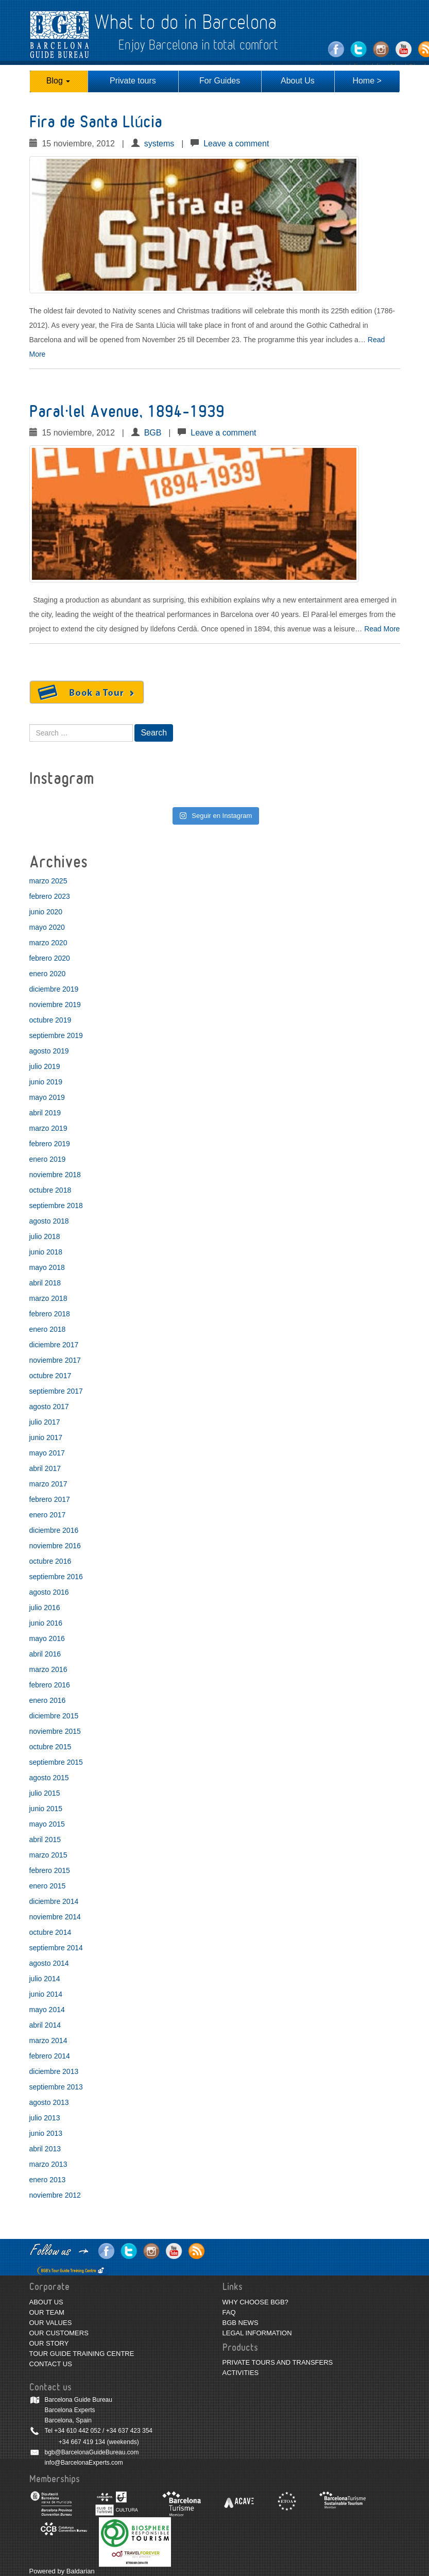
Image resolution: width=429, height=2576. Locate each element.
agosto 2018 (49, 1221)
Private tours (133, 80)
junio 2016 (46, 1623)
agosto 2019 (49, 1051)
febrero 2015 (49, 1870)
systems (159, 143)
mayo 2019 (47, 1097)
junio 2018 (46, 1252)
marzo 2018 (48, 1298)
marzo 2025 (48, 881)
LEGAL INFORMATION (257, 2333)
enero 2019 (47, 1159)
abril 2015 (45, 1839)
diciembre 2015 (54, 1716)
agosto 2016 (49, 1592)
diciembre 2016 (54, 1530)
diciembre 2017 (54, 1345)
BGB (153, 432)
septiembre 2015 (56, 1762)
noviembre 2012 (55, 2195)
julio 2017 (44, 1422)
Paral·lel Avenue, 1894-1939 (127, 411)
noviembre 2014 (55, 1917)
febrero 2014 (49, 2056)
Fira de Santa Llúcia (96, 121)
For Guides (219, 80)
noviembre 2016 (55, 1546)
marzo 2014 (48, 2040)
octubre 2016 (50, 1561)
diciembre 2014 (54, 1901)
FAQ (229, 2312)
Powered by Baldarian (62, 2571)
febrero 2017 (49, 1499)
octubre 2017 (50, 1375)
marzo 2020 (48, 943)
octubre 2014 (50, 1932)
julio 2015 (44, 1793)
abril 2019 (45, 1113)
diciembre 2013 (54, 2071)
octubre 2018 (50, 1190)
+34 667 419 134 (82, 2442)
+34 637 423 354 (129, 2430)
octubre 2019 (50, 1020)
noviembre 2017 (55, 1360)
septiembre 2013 (56, 2087)
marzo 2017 (48, 1484)
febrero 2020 (49, 958)
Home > (366, 80)
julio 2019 (44, 1066)
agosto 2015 (49, 1778)
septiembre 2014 (56, 1948)
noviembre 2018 (55, 1174)
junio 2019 (46, 1082)
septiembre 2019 (56, 1035)
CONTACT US (50, 2364)
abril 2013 (45, 2149)
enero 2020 (47, 973)
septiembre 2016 (56, 1577)
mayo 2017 (47, 1453)
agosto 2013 (49, 2102)
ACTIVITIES (240, 2373)
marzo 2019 (48, 1128)
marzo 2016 (48, 1669)
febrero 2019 (49, 1144)
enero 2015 (47, 1886)
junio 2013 (46, 2133)
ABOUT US (46, 2302)
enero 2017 (47, 1515)
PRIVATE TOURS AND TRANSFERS (277, 2362)
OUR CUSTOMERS (59, 2333)
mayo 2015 (47, 1824)
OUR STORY (49, 2343)
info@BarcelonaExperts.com (84, 2462)
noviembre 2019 (55, 1004)
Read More (382, 629)
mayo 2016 (47, 1638)
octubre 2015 (50, 1747)
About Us (298, 80)
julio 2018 (44, 1236)
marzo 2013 (48, 2164)
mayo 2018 (47, 1267)
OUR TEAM (46, 2312)
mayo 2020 (47, 927)
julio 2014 (44, 1979)
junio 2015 (46, 1808)
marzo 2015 (48, 1855)
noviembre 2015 (55, 1731)
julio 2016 (44, 1607)
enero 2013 (47, 2180)
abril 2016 (45, 1654)
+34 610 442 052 (77, 2430)
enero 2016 (47, 1700)
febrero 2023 (49, 896)
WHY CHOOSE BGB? (255, 2302)
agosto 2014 (49, 1963)
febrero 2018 (49, 1314)
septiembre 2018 (56, 1205)
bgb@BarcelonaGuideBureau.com (92, 2452)
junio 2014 (46, 1994)
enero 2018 (47, 1329)
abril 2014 (45, 2025)
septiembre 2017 (56, 1391)
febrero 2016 (49, 1685)
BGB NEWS (240, 2323)
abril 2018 (45, 1283)
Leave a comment (236, 143)
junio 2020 (46, 912)
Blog (58, 80)
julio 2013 (44, 2118)
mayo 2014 (47, 2009)
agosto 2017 (49, 1406)
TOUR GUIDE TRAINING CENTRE (81, 2353)
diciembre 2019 (54, 989)
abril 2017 (45, 1468)
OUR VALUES (50, 2323)
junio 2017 (46, 1437)
